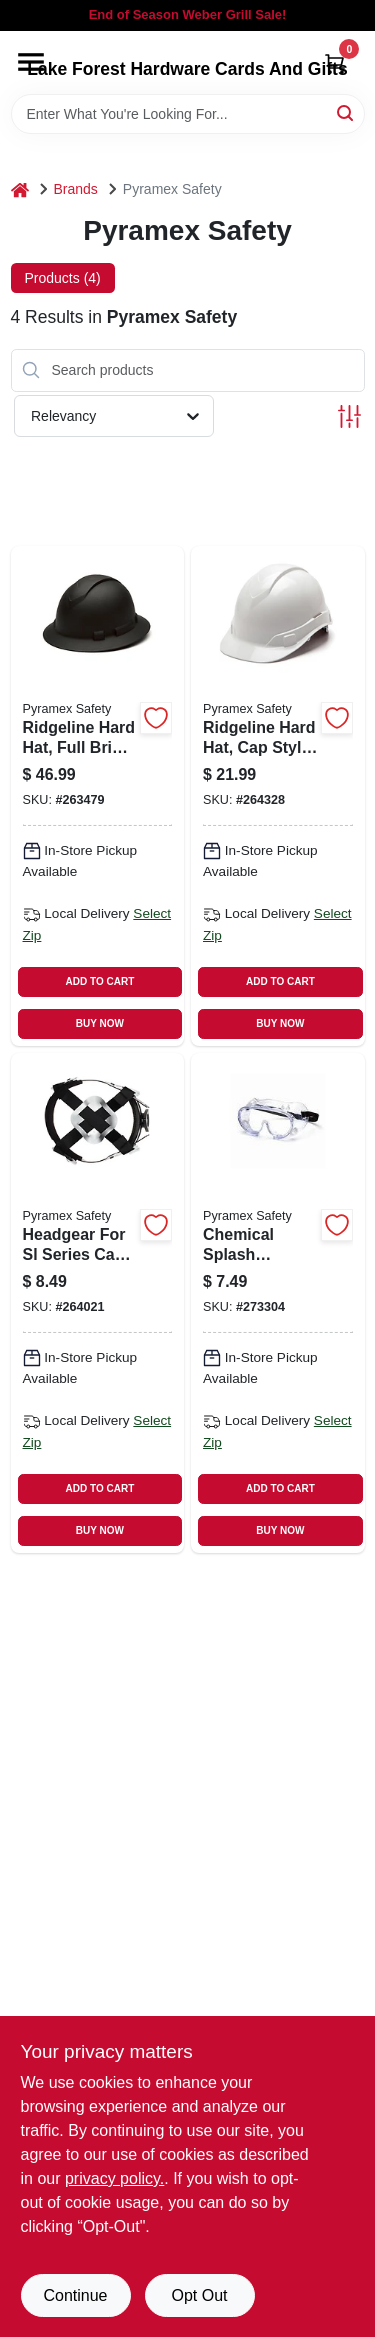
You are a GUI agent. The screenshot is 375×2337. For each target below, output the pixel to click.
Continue (75, 2295)
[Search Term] (188, 114)
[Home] (20, 189)
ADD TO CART (100, 981)
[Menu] (31, 62)
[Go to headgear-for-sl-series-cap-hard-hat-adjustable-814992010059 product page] (98, 1303)
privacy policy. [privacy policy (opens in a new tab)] (114, 2178)
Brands (76, 189)
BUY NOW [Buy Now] (100, 1023)
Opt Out (199, 2295)
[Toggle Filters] (349, 416)
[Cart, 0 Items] (335, 63)
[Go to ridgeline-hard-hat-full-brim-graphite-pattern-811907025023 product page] (98, 796)
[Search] (346, 112)
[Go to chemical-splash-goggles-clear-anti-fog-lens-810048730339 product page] (278, 1303)
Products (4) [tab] (63, 278)
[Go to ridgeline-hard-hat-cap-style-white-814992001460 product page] (278, 796)
